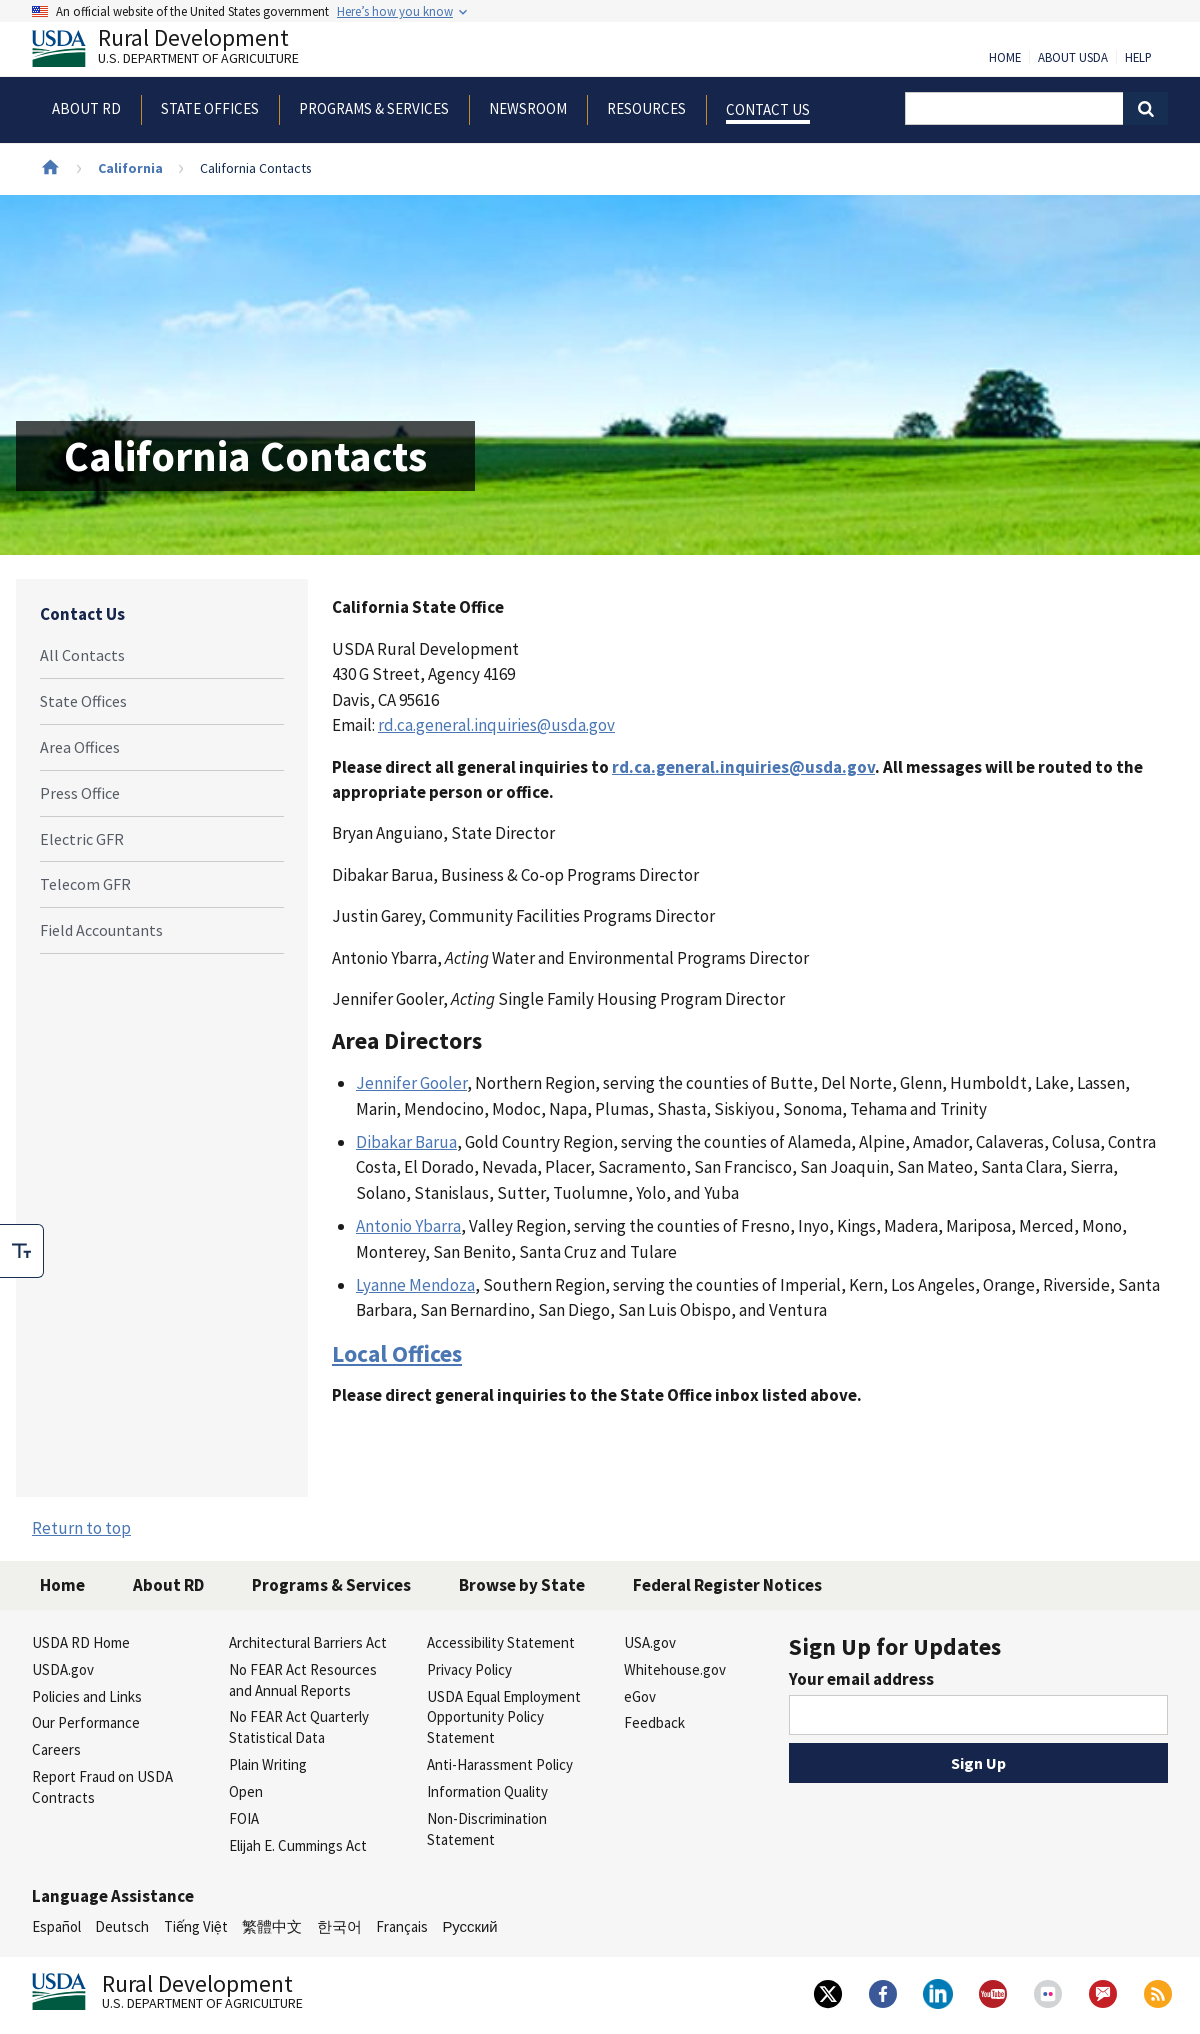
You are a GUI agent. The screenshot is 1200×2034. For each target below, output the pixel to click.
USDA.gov (63, 1669)
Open (246, 1791)
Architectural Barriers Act (308, 1642)
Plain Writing (268, 1764)
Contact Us (82, 614)
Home (1005, 58)
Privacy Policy (469, 1669)
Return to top (81, 1528)
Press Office (80, 793)
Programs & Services (331, 1585)
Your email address (861, 1679)
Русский (469, 1926)
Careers (56, 1749)
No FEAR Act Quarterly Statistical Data (299, 1727)
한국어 (339, 1926)
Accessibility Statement (501, 1642)
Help (1138, 58)
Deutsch (122, 1926)
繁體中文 (272, 1926)
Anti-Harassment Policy (500, 1764)
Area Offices (80, 747)
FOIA (244, 1818)
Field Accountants (101, 930)
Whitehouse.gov (675, 1669)
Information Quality (487, 1791)
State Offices (83, 701)
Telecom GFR (85, 884)
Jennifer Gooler (411, 1083)
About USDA (1073, 58)
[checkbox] (22, 1251)
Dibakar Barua (406, 1142)
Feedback (654, 1722)
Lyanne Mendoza (415, 1285)
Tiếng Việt (196, 1926)
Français (402, 1926)
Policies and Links (87, 1696)
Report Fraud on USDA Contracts (102, 1787)
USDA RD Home (81, 1642)
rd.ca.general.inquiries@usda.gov (496, 725)
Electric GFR (82, 839)
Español (56, 1926)
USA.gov (650, 1642)
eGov (640, 1696)
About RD (168, 1585)
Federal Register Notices (727, 1585)
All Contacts (82, 655)
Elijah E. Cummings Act (298, 1845)
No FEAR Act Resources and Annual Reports (303, 1680)
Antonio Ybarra (408, 1226)
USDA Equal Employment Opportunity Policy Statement (504, 1717)
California (130, 168)
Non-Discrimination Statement (487, 1829)
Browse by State (522, 1585)
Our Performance (86, 1722)
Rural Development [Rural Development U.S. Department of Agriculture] (182, 51)
